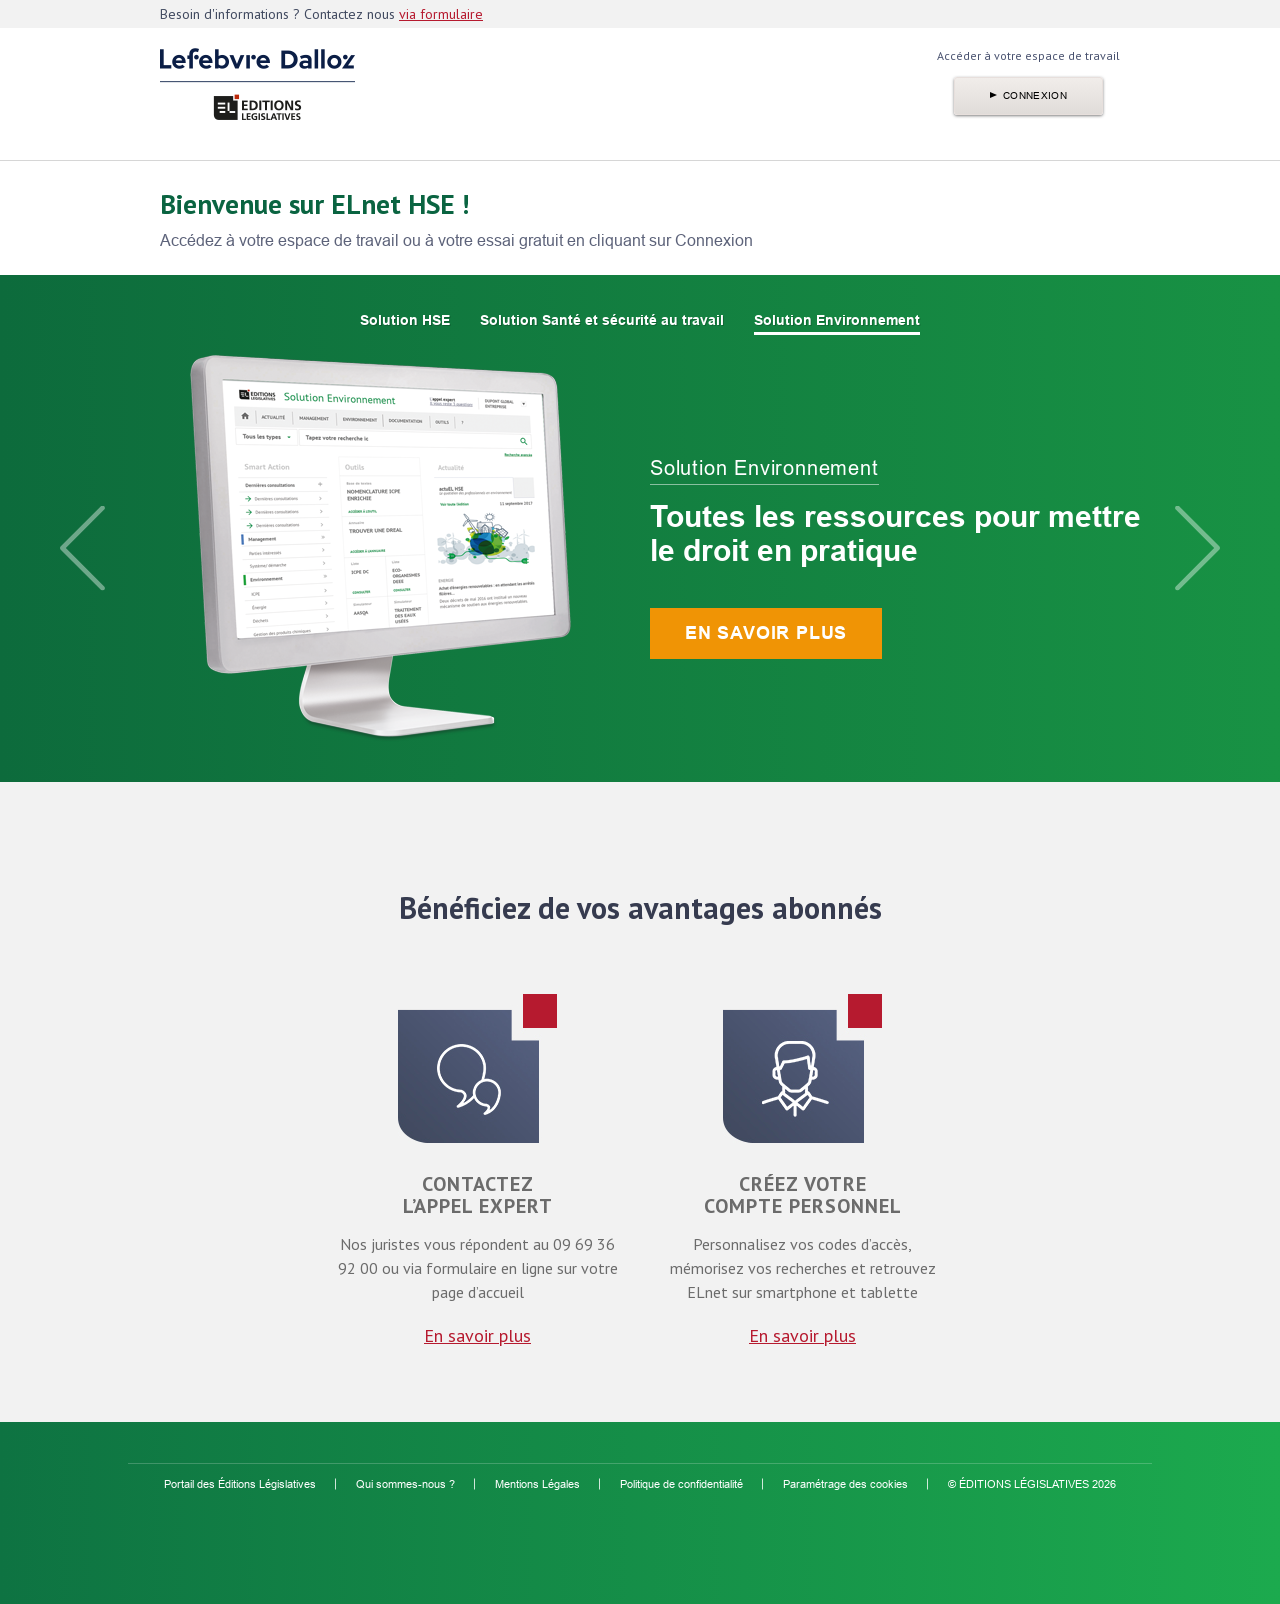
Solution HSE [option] (405, 320)
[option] (640, 548)
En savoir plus (766, 633)
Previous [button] (82, 548)
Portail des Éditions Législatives (240, 1484)
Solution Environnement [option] (837, 320)
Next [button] (1197, 548)
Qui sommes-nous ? (405, 1484)
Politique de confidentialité (681, 1484)
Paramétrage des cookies (845, 1484)
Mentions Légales (537, 1484)
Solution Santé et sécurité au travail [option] (602, 320)
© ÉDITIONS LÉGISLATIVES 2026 (1032, 1484)
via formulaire (441, 14)
